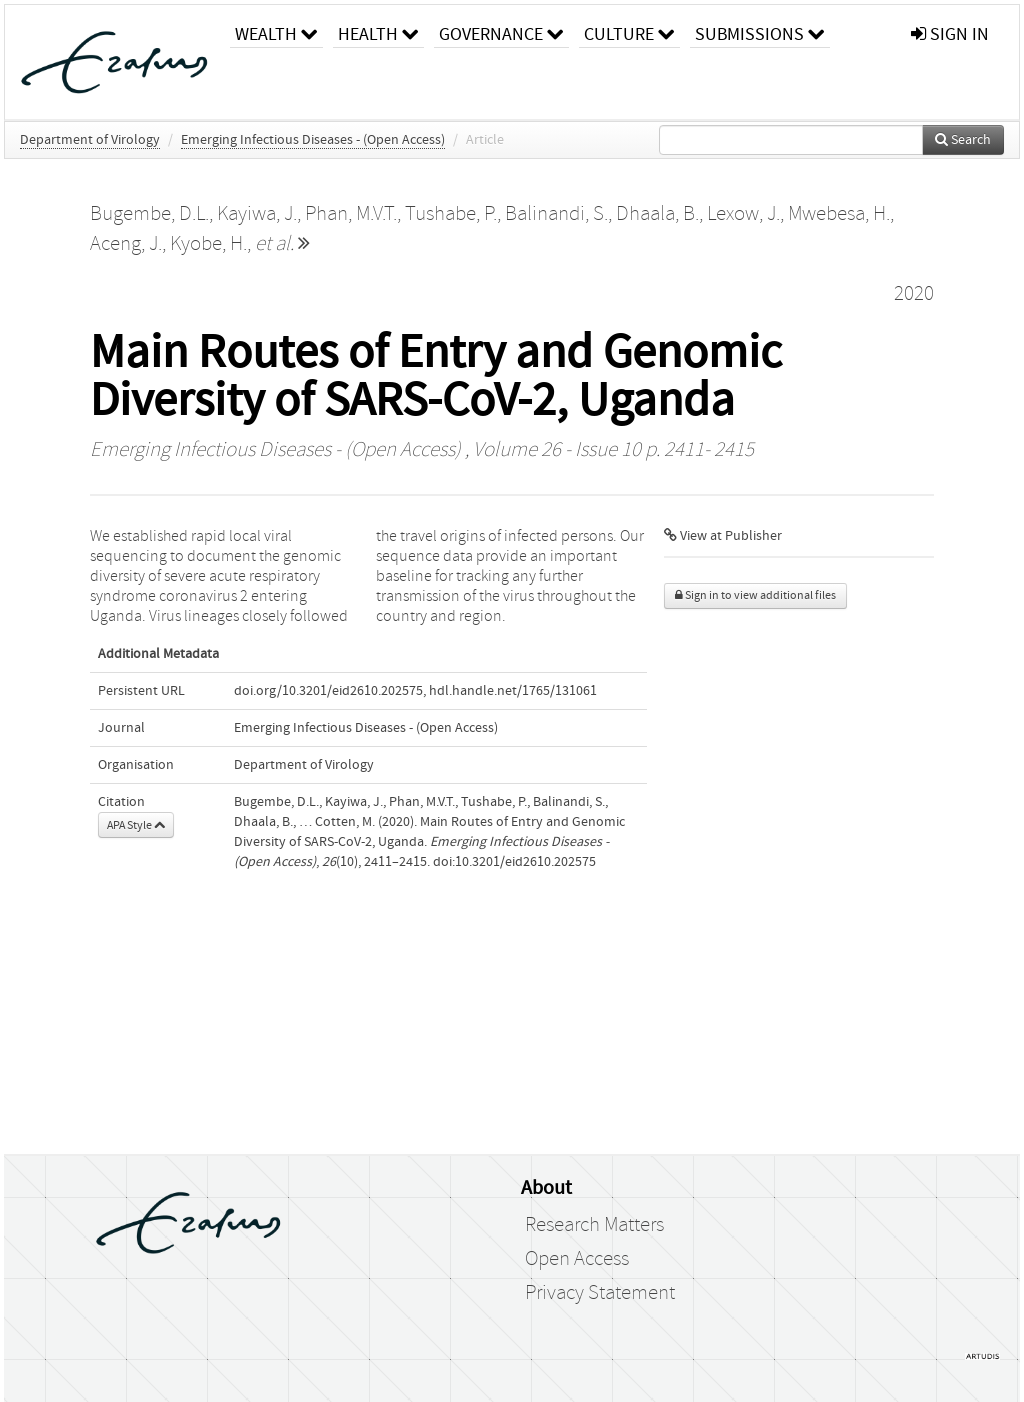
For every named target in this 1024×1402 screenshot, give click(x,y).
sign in (950, 34)
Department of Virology (90, 140)
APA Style (136, 825)
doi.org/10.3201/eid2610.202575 (328, 691)
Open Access (577, 1259)
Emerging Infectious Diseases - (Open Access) (313, 140)
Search (963, 140)
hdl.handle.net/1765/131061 (513, 691)
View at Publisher (723, 536)
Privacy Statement (600, 1293)
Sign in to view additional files (755, 595)
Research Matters (594, 1225)
